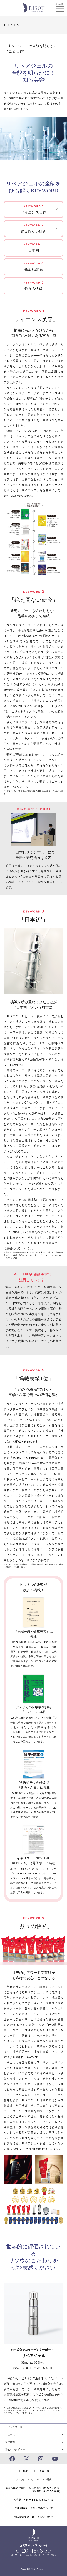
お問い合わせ (45, 2516)
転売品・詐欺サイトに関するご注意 (34, 2499)
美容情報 (10, 2441)
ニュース (10, 2434)
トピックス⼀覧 (14, 2427)
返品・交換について (41, 2508)
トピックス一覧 (40, 2471)
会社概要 (23, 2471)
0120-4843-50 (33, 2550)
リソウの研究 (44, 2479)
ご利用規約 (20, 2508)
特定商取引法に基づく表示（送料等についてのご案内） (45, 2490)
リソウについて (24, 2479)
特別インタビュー (15, 2449)
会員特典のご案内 (16, 2488)
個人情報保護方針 (24, 2516)
